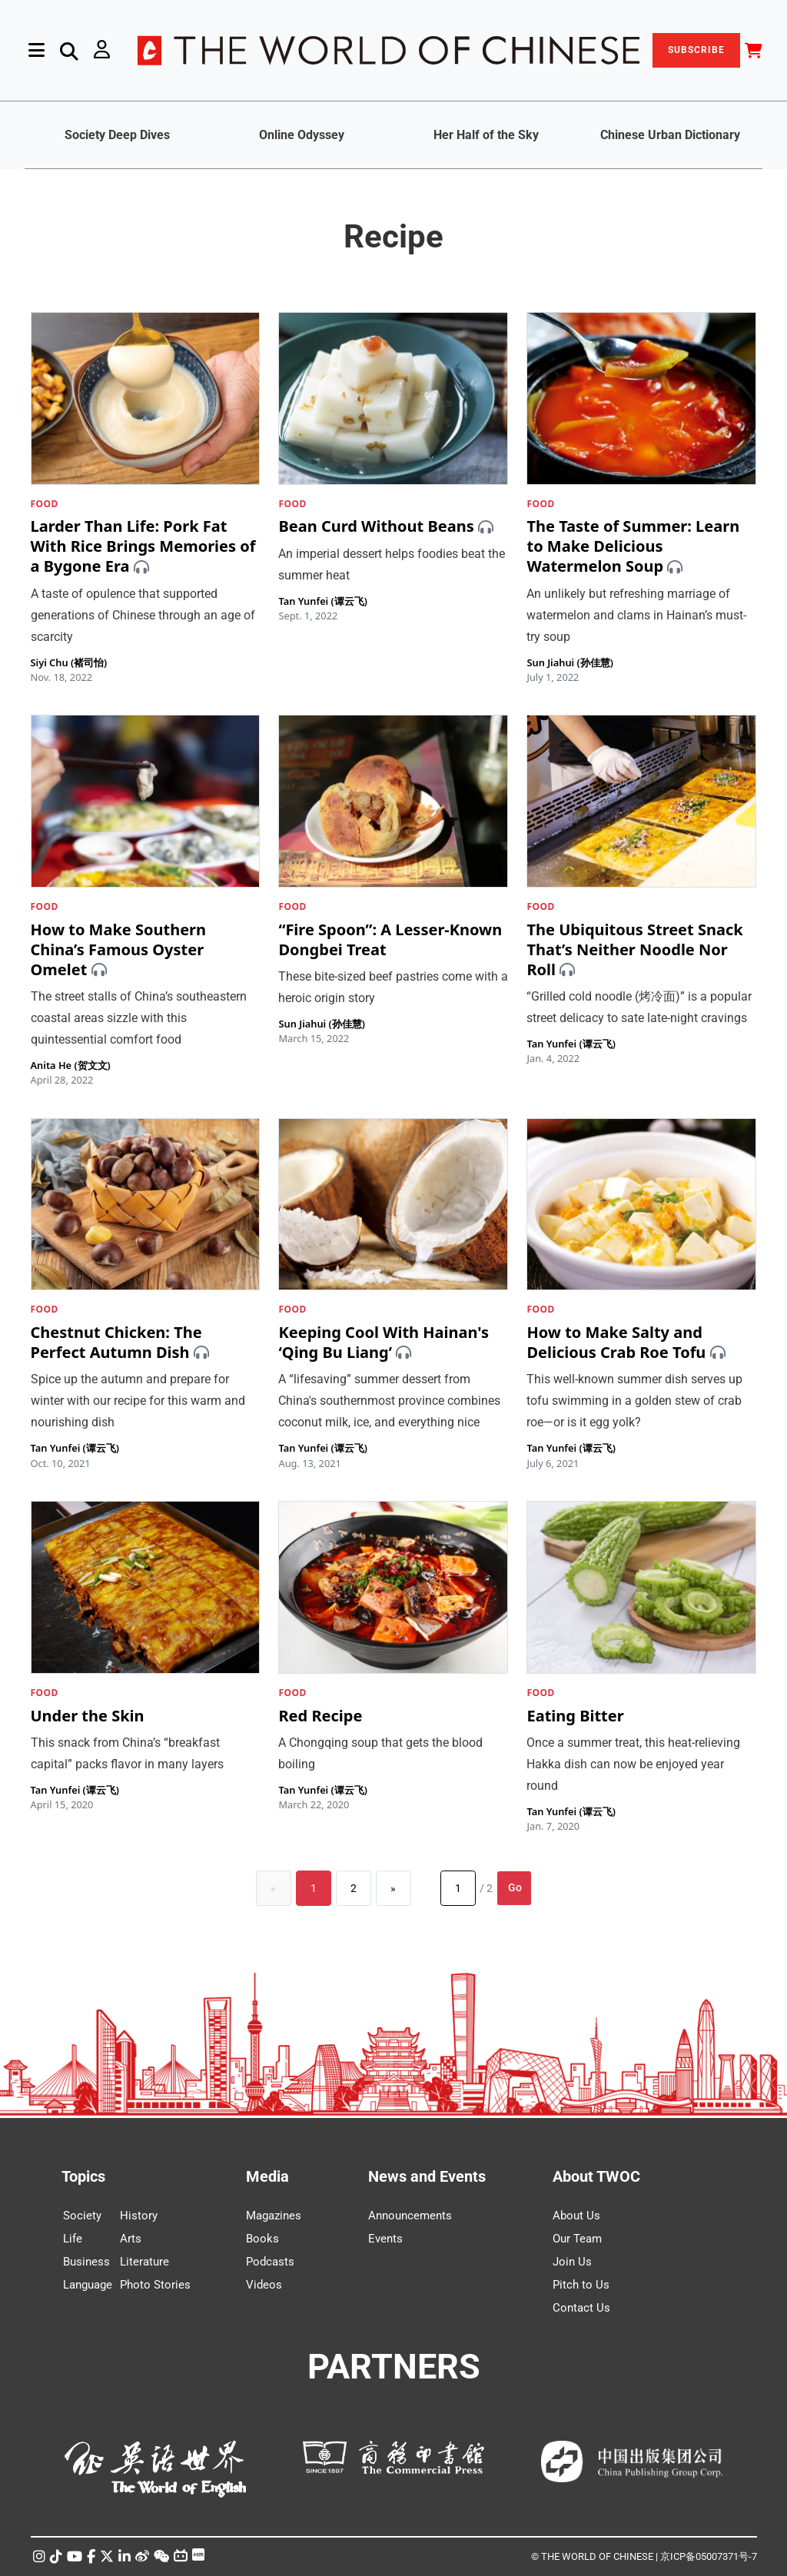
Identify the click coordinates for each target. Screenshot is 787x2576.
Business (86, 2262)
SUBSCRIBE (696, 50)
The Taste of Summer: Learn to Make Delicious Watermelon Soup (632, 546)
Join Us (572, 2262)
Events (385, 2239)
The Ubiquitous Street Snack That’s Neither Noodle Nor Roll (634, 949)
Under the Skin (87, 1715)
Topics (83, 2176)
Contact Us (581, 2308)
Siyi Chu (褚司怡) (69, 662)
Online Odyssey (301, 135)
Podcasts (270, 2262)
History (139, 2215)
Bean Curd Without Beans (375, 526)
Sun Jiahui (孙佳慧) (569, 662)
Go (515, 1887)
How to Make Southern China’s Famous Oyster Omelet (119, 949)
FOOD (44, 503)
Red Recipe (320, 1715)
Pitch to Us (581, 2285)
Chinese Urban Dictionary (670, 135)
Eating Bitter (574, 1715)
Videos (264, 2285)
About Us (576, 2215)
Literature (144, 2262)
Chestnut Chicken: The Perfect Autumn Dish (116, 1342)
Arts (130, 2239)
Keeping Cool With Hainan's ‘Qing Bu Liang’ (383, 1342)
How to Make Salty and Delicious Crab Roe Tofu (616, 1342)
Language (87, 2285)
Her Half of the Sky (486, 135)
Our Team (577, 2239)
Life (72, 2239)
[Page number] (458, 1888)
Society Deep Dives (117, 135)
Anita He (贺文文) (71, 1065)
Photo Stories (155, 2285)
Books (262, 2239)
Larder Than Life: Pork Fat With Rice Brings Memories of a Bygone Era (143, 546)
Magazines (273, 2215)
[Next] (393, 1888)
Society (82, 2215)
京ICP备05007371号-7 (708, 2556)
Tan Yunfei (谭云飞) (322, 601)
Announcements (410, 2215)
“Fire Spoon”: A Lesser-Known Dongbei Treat (390, 939)
